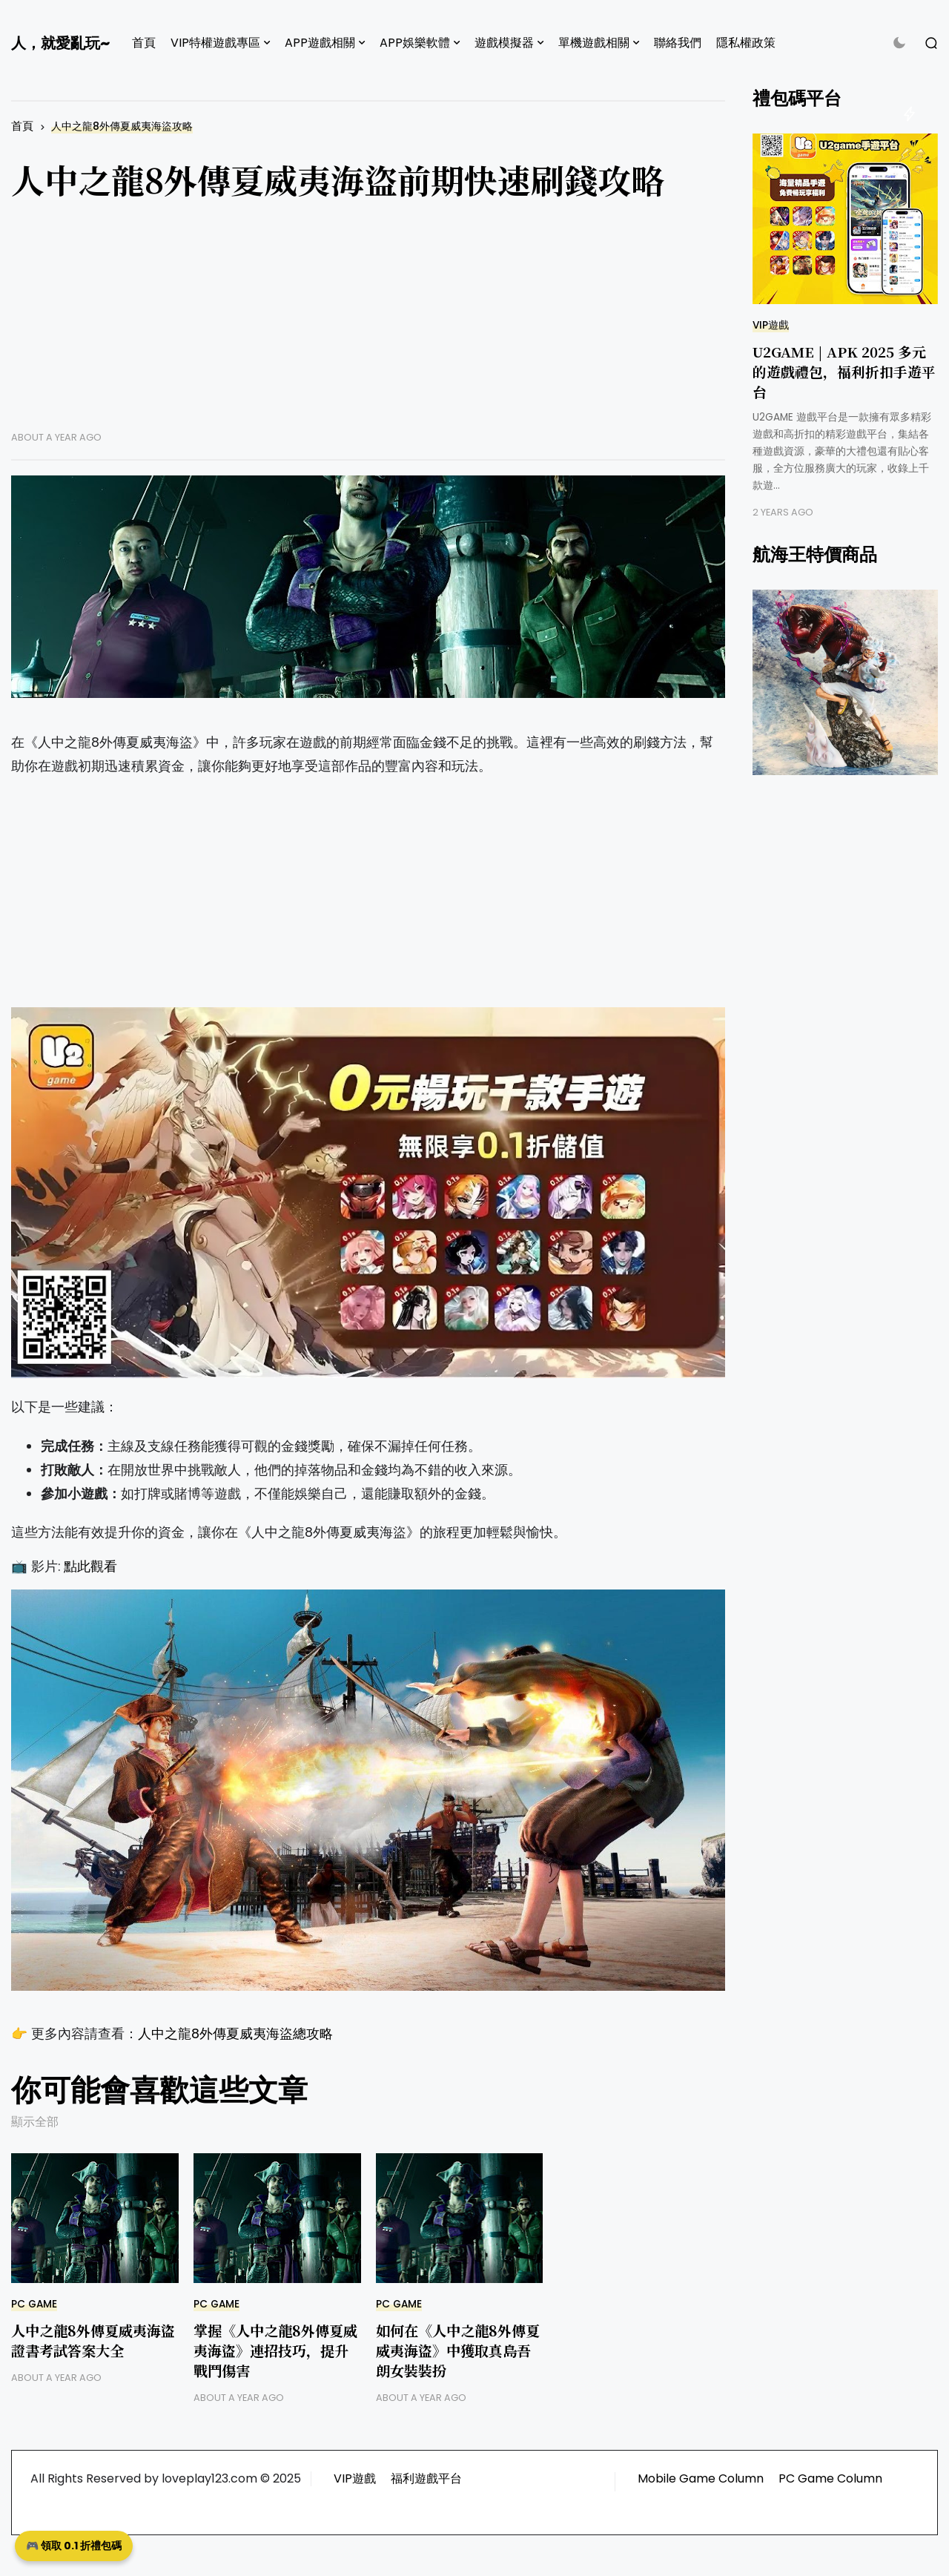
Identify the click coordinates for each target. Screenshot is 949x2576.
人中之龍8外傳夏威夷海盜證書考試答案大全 (93, 2340)
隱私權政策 (746, 42)
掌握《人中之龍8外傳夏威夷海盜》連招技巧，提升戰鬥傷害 (275, 2350)
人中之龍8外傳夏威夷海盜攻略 (122, 126)
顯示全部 (35, 2121)
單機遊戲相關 (593, 42)
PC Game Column (830, 2478)
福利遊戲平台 (426, 2478)
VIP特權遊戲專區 (215, 42)
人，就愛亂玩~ (60, 43)
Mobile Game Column (701, 2478)
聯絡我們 (677, 42)
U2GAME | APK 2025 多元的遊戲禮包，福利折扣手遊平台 (844, 371)
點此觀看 (90, 1566)
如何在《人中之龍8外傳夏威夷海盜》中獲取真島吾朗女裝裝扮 (458, 2350)
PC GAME (34, 2304)
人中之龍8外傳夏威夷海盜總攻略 (235, 2034)
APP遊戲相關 (320, 42)
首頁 (144, 42)
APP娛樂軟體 (415, 42)
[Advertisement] (368, 327)
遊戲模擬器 (504, 42)
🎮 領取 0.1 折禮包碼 (74, 2545)
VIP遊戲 (771, 325)
